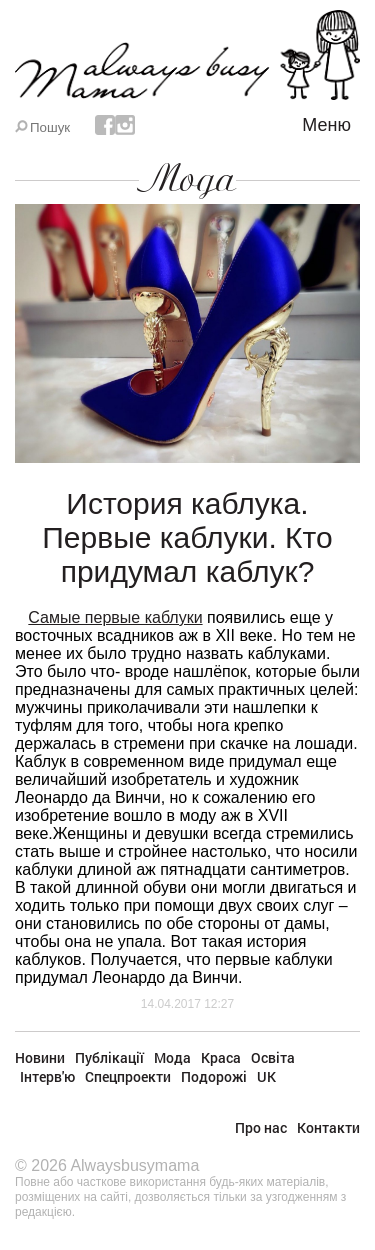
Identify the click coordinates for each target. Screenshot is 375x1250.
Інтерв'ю (47, 1076)
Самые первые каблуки (115, 617)
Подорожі (214, 1076)
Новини (40, 1057)
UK (266, 1076)
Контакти (328, 1127)
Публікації (109, 1057)
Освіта (273, 1057)
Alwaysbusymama (134, 1165)
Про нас (261, 1127)
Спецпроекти (128, 1076)
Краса (221, 1057)
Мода (187, 179)
